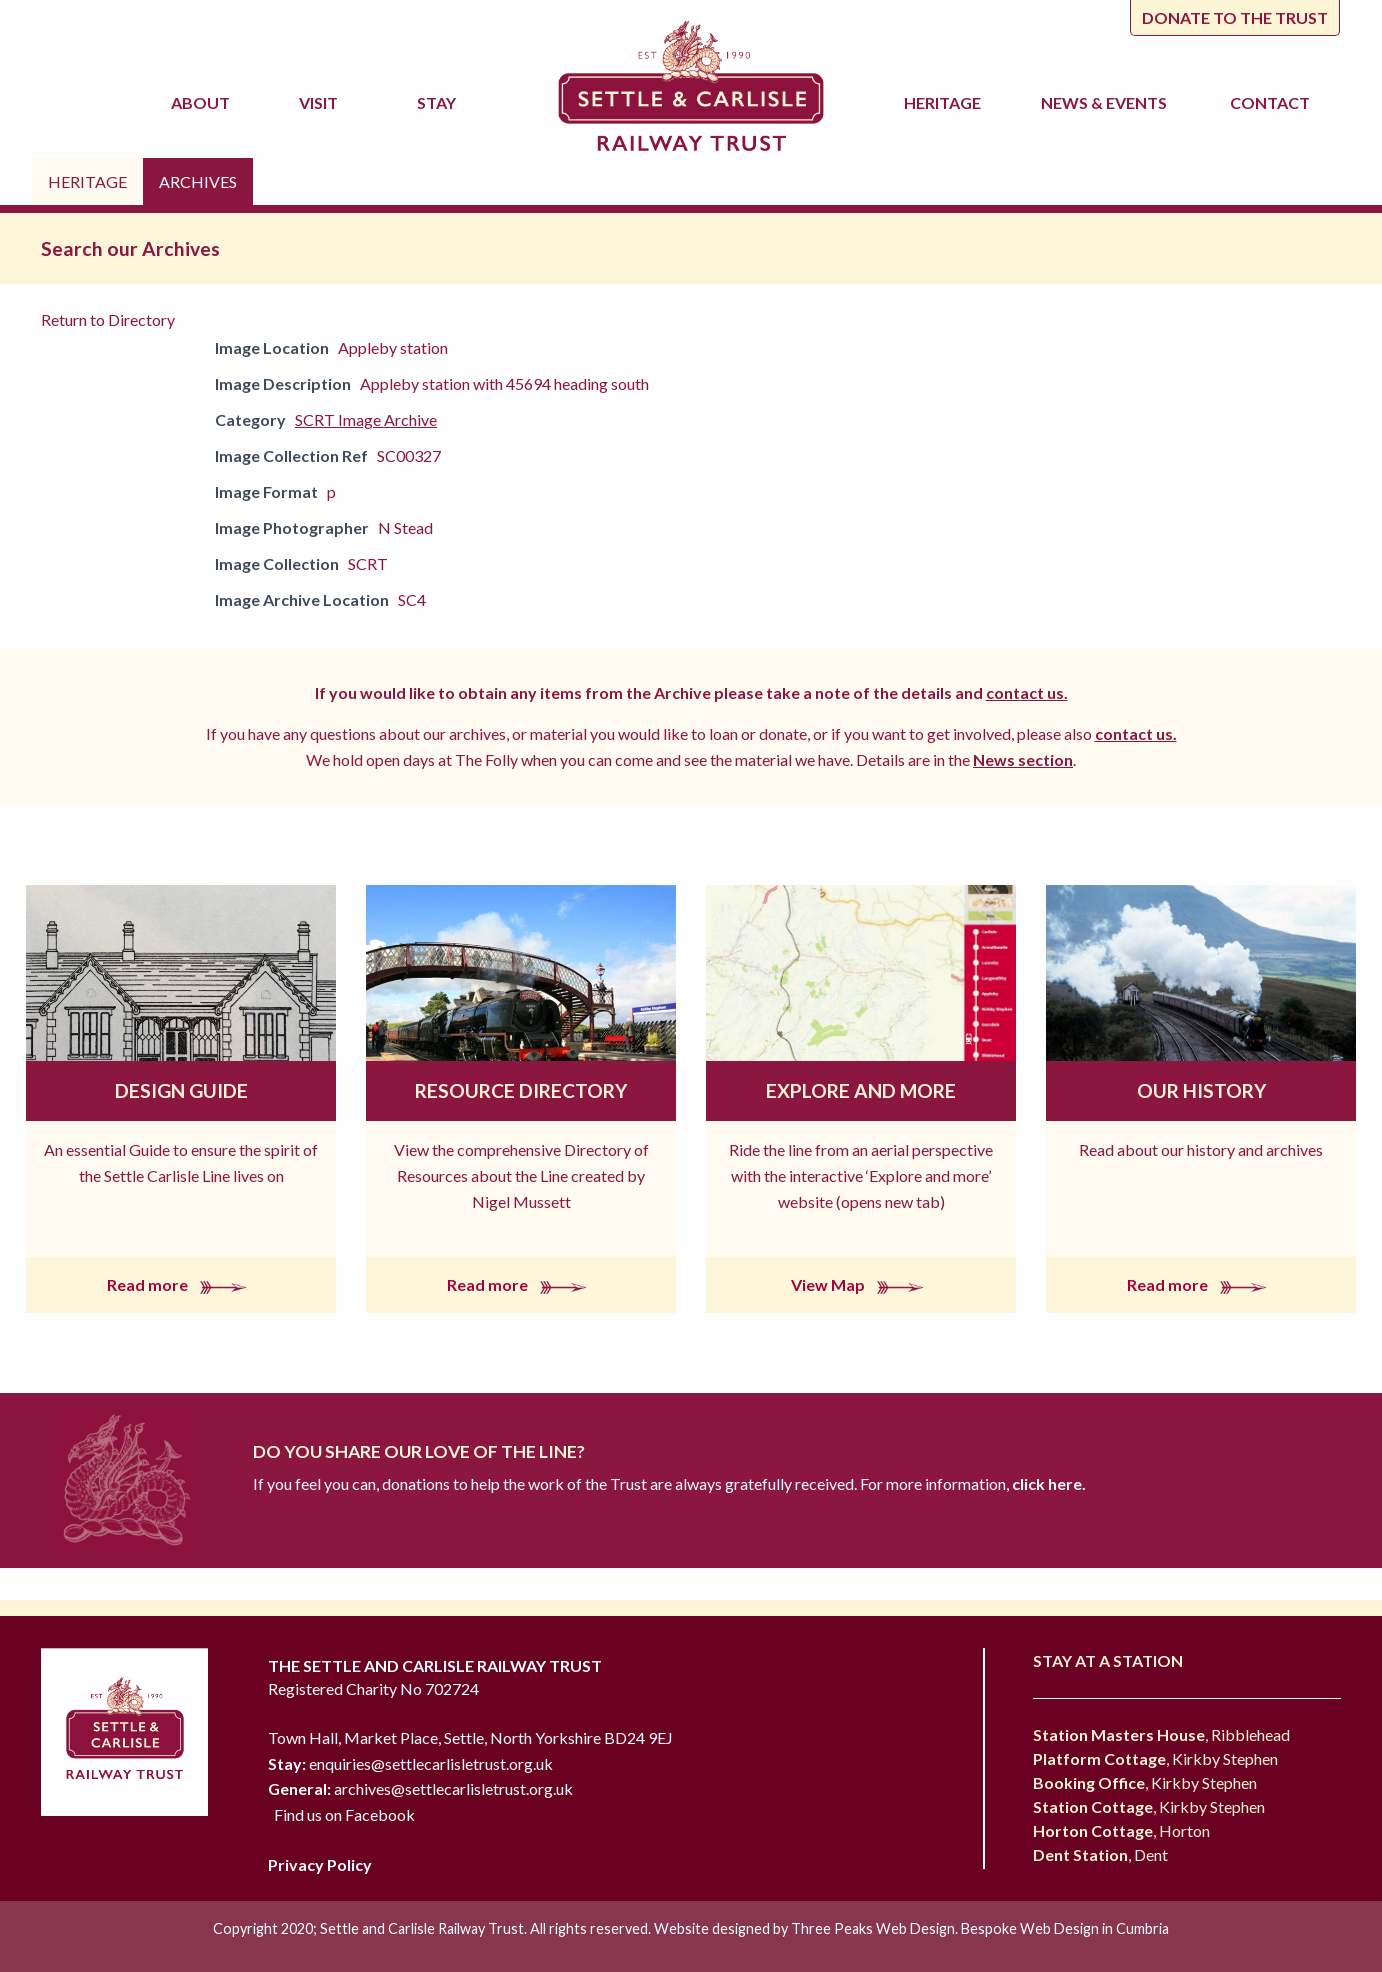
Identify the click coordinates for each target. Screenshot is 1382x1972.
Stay (439, 102)
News (1107, 103)
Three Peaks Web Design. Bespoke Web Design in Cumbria (980, 1928)
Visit (321, 102)
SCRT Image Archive (366, 419)
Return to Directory (108, 319)
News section (1023, 759)
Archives (198, 181)
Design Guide (181, 1090)
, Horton (1121, 1830)
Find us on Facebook (344, 1814)
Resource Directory (521, 1090)
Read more (181, 1284)
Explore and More (861, 1090)
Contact (1270, 102)
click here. (1047, 1483)
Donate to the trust (1235, 17)
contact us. (1027, 692)
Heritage (945, 102)
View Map (861, 1284)
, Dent (1100, 1854)
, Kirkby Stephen (1155, 1758)
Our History (1201, 1090)
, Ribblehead (1161, 1734)
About (203, 102)
